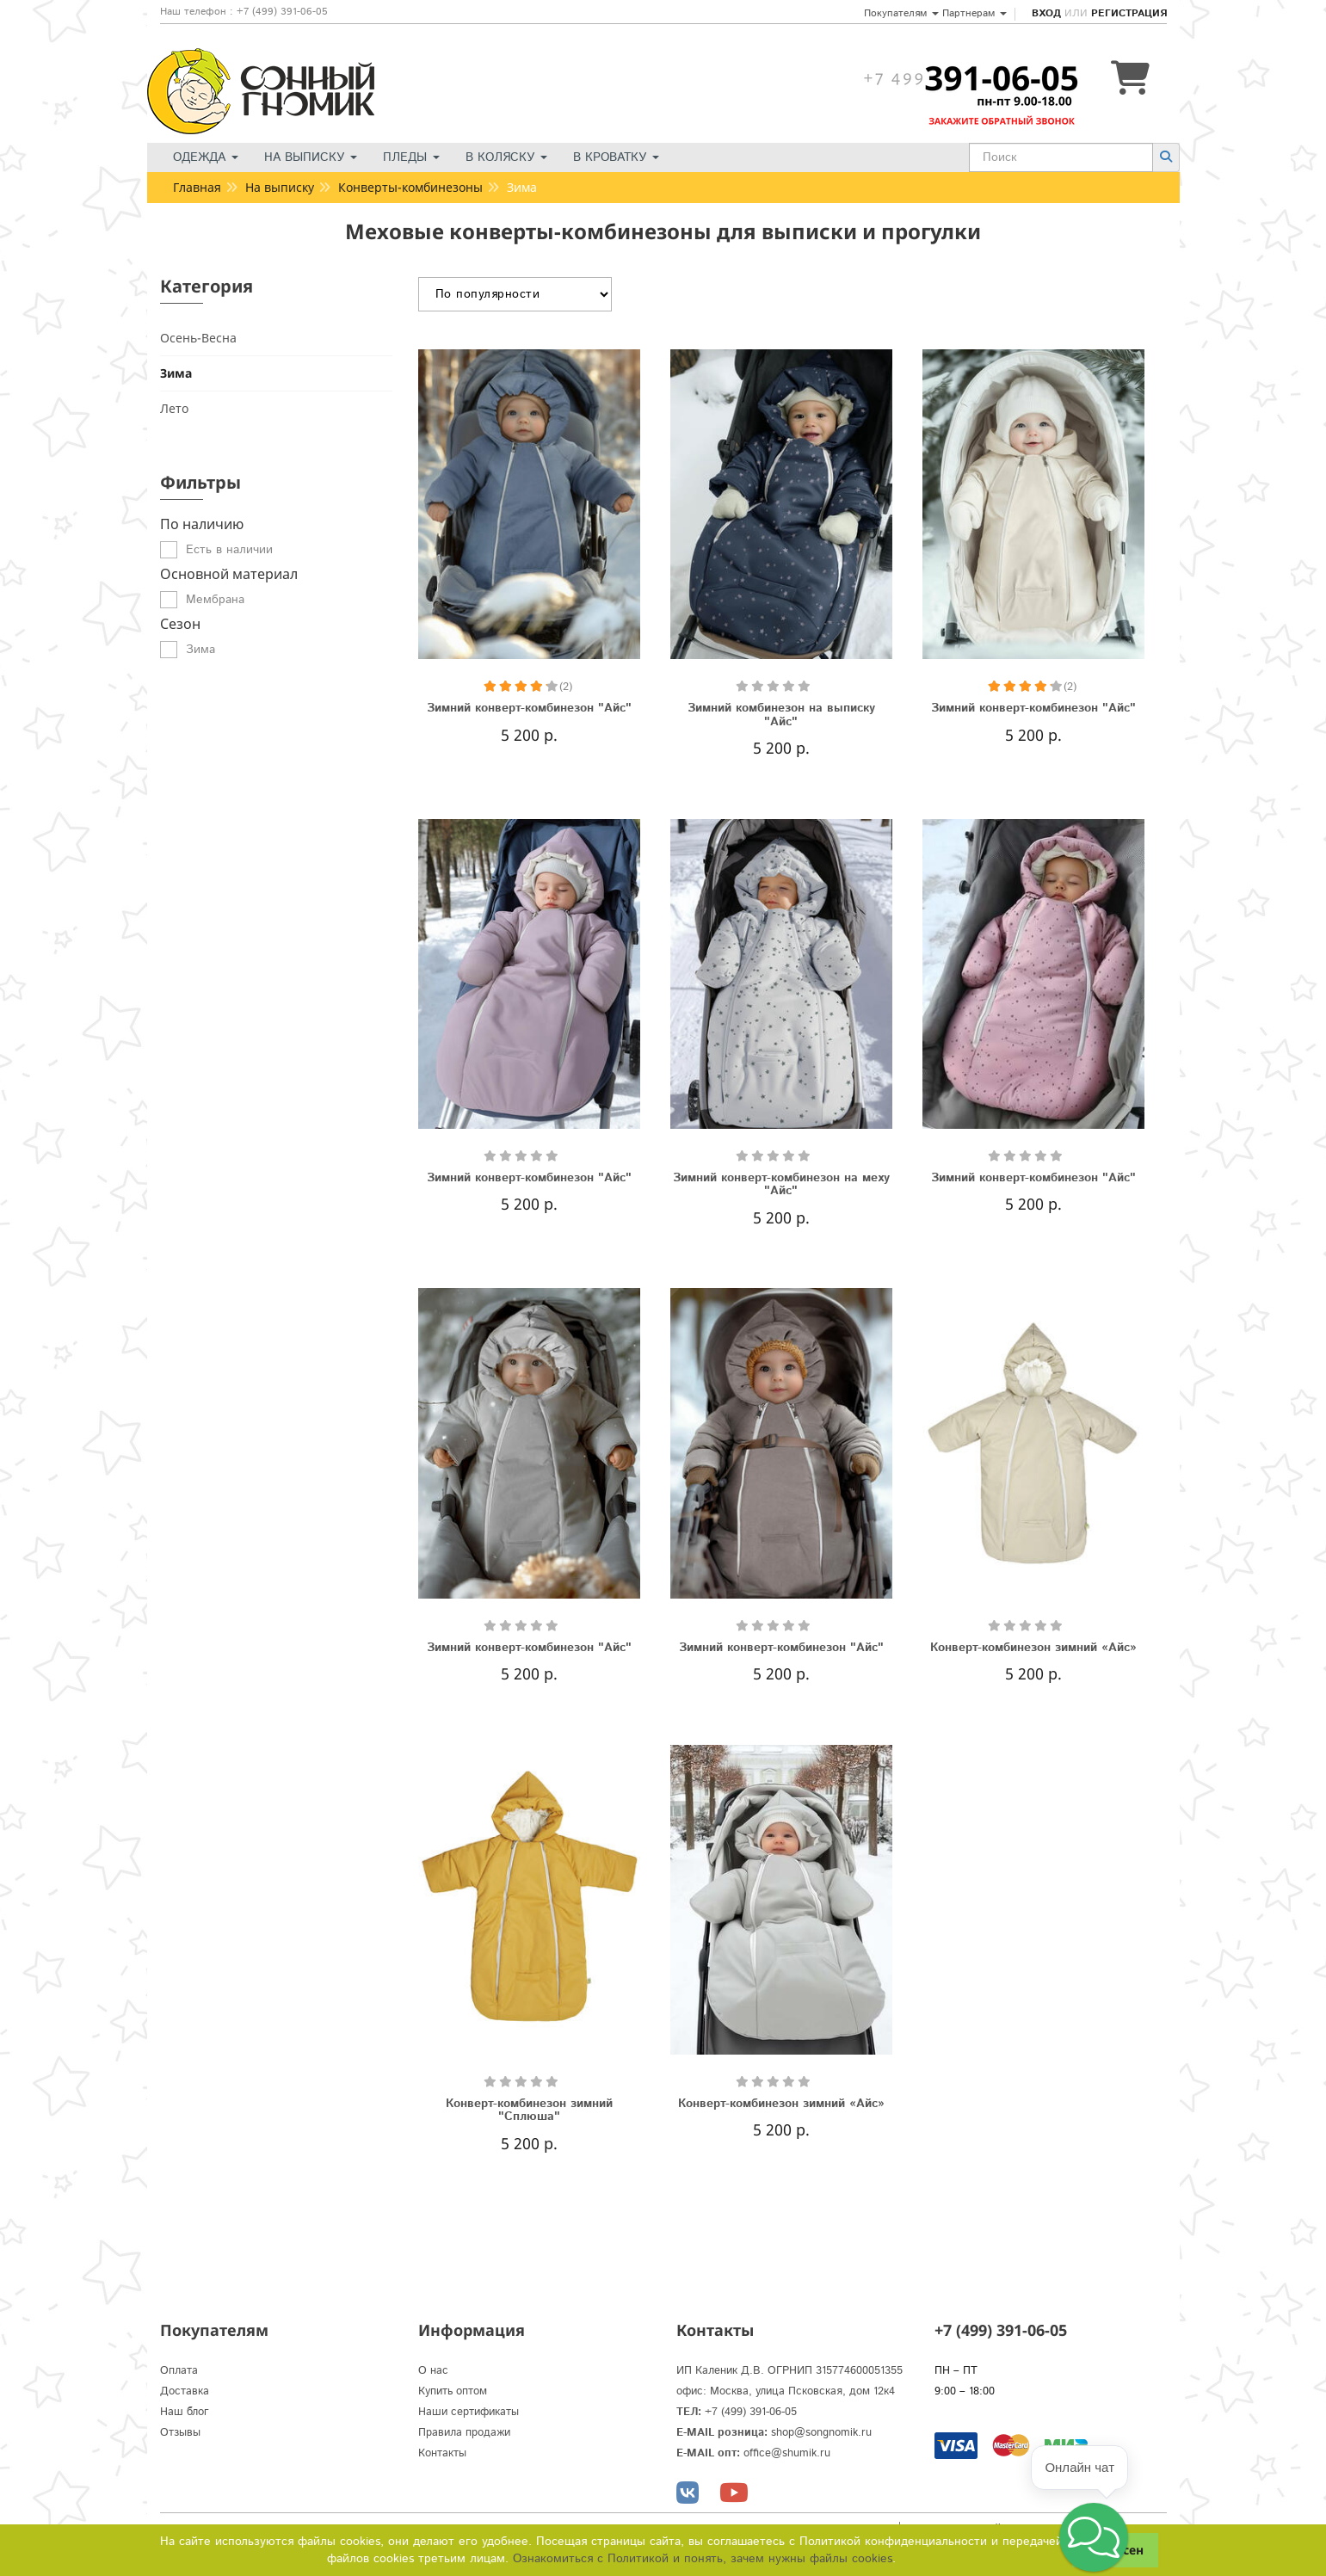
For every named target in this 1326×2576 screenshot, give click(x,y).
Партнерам (974, 13)
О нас (433, 2371)
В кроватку (616, 157)
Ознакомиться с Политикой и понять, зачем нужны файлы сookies (702, 2558)
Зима (176, 373)
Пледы (411, 157)
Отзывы (180, 2433)
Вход (1046, 13)
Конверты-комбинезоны (410, 187)
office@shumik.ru (786, 2453)
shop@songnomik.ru (821, 2433)
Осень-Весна (198, 338)
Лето (174, 408)
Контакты (442, 2453)
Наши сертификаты (468, 2412)
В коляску (506, 157)
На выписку (310, 157)
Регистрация (1129, 13)
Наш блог (184, 2412)
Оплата (179, 2371)
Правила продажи (464, 2433)
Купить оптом (452, 2391)
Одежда (205, 157)
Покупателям (901, 13)
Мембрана (215, 599)
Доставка (184, 2391)
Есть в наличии (229, 549)
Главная (197, 187)
